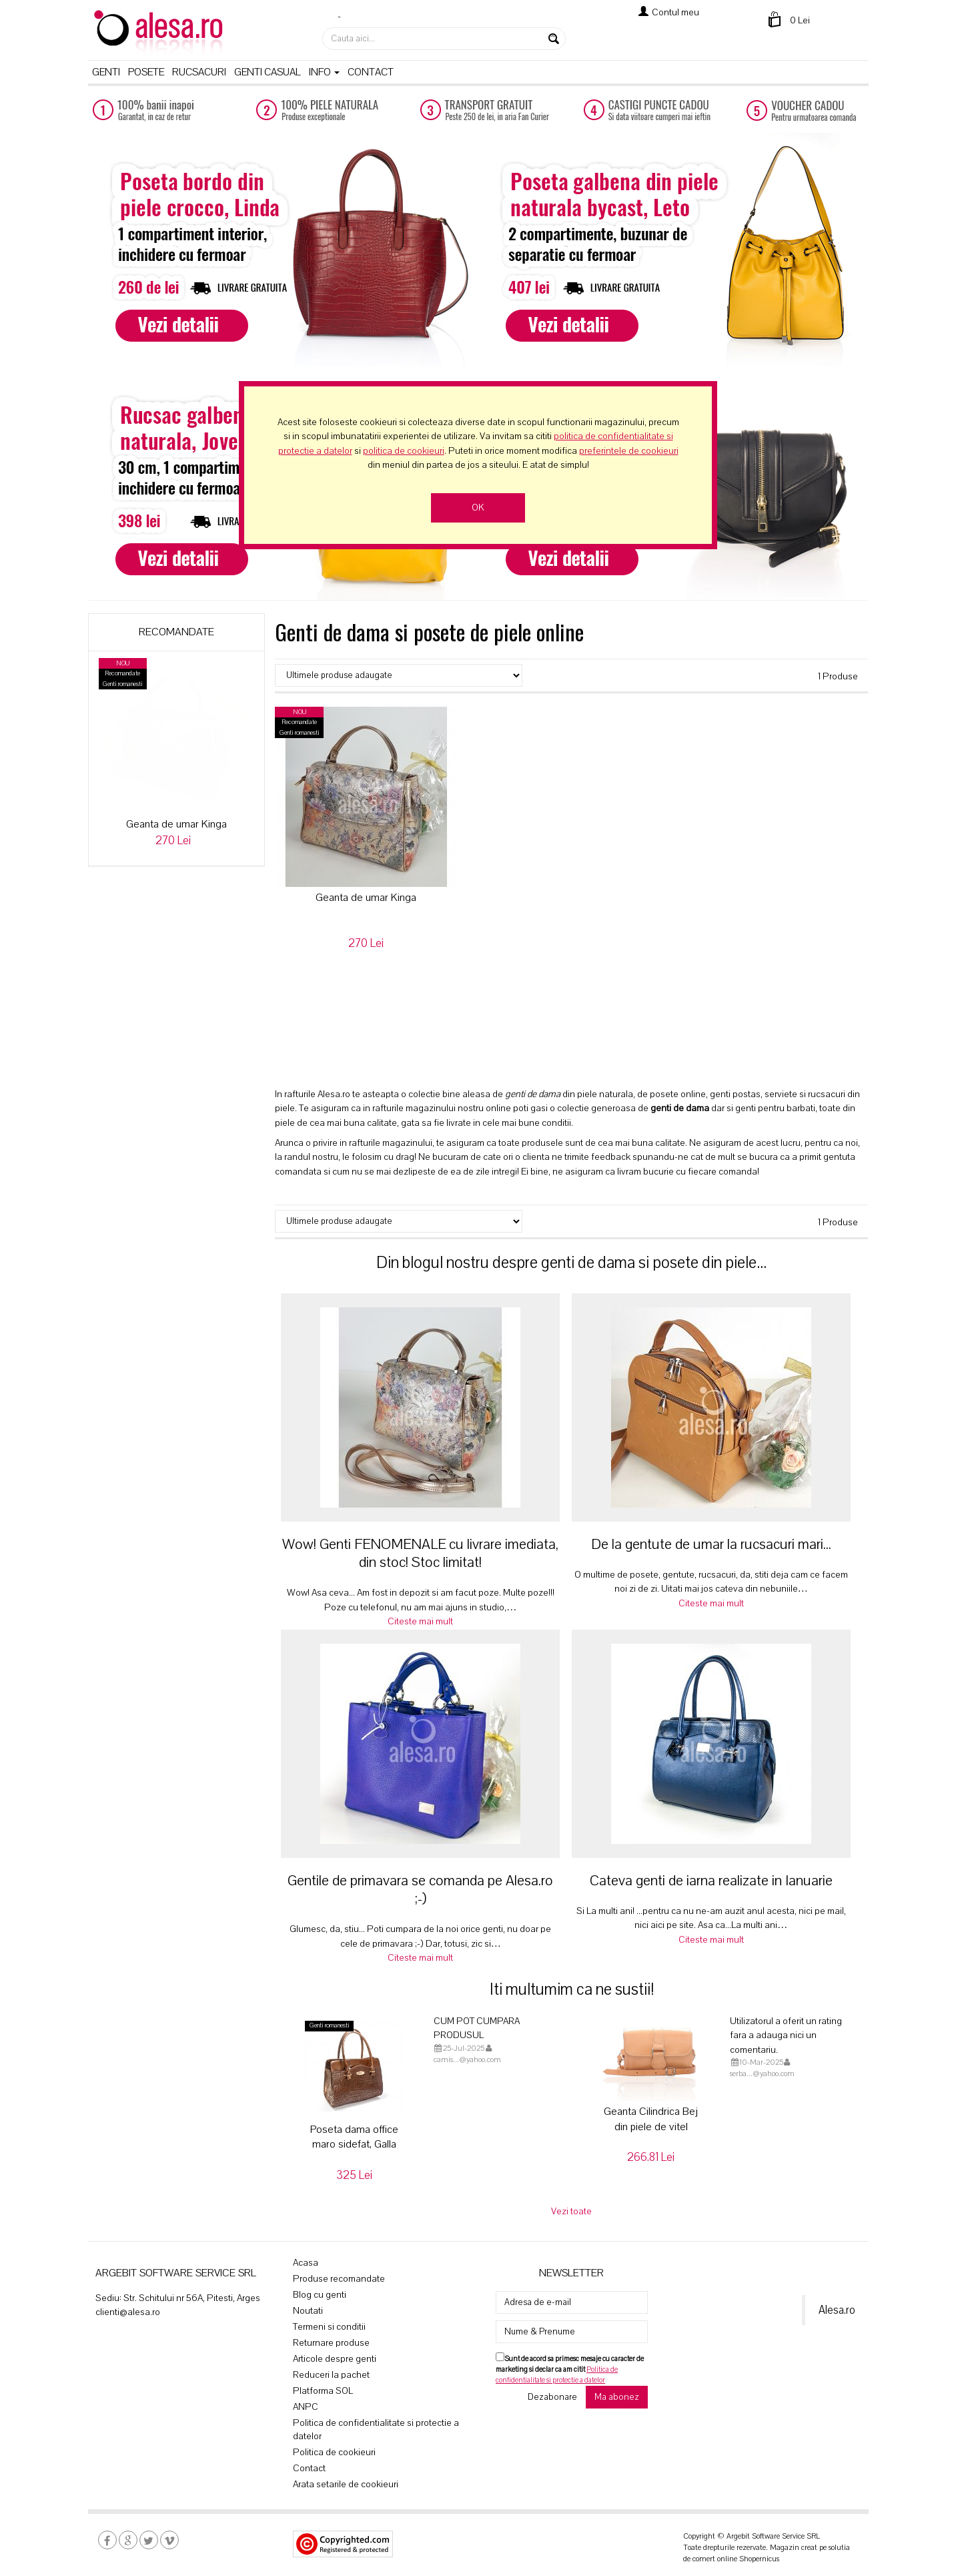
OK (478, 508)
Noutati (308, 2310)
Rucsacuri (199, 72)
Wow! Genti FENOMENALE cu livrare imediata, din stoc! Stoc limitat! (420, 1553)
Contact (371, 72)
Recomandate (176, 632)
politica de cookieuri (403, 450)
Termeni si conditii (329, 2326)
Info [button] (324, 72)
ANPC (305, 2406)
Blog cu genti (319, 2294)
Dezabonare (552, 2397)
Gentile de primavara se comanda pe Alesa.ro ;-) (420, 1890)
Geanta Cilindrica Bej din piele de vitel (651, 2119)
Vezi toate (571, 2211)
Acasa (305, 2262)
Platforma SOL (323, 2390)
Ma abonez (616, 2397)
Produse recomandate (339, 2278)
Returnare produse (331, 2342)
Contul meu (675, 12)
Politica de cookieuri (334, 2452)
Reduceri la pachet (331, 2374)
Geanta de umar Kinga (176, 824)
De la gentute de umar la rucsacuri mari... (711, 1544)
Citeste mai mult (420, 1621)
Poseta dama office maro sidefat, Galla (354, 2137)
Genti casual (267, 72)
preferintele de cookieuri (628, 450)
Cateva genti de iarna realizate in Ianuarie (711, 1881)
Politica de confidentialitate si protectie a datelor (376, 2430)
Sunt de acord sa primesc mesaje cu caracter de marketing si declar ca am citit (570, 2369)
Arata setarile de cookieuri (345, 2484)
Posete (146, 72)
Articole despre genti (334, 2358)
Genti (106, 72)
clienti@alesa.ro (127, 2312)
